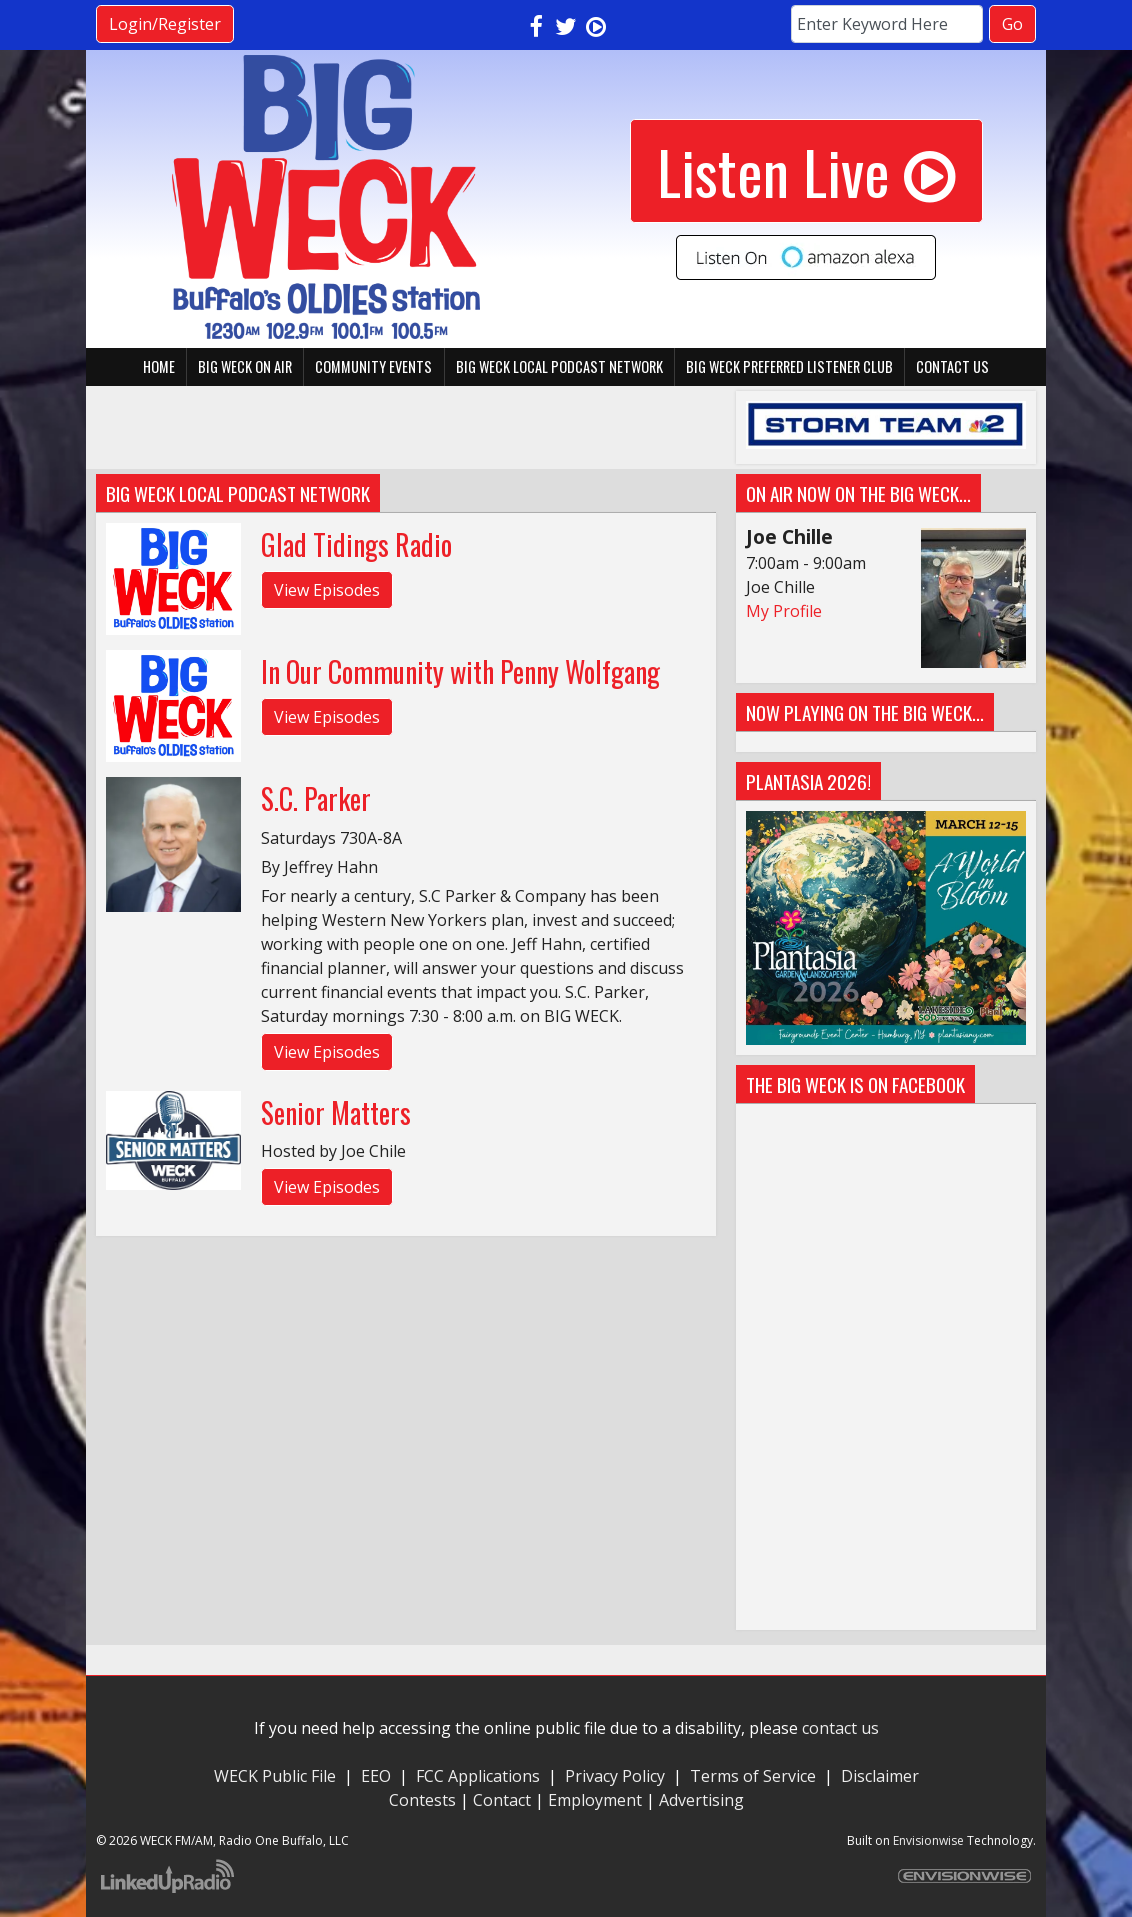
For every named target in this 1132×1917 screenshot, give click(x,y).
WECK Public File (275, 1776)
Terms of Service (757, 1776)
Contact (502, 1800)
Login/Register (165, 24)
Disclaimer (880, 1776)
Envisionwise (928, 1840)
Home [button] (159, 366)
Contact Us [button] (952, 366)
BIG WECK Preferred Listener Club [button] (789, 366)
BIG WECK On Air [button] (245, 366)
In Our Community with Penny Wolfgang (460, 671)
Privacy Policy (615, 1776)
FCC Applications (478, 1776)
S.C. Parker (316, 798)
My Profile (784, 611)
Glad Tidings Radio (356, 544)
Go (1012, 24)
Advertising (701, 1800)
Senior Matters (336, 1112)
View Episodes (327, 590)
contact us (840, 1728)
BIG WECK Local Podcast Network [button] (559, 366)
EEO (376, 1776)
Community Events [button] (373, 366)
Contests (422, 1800)
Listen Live (806, 170)
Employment (595, 1800)
